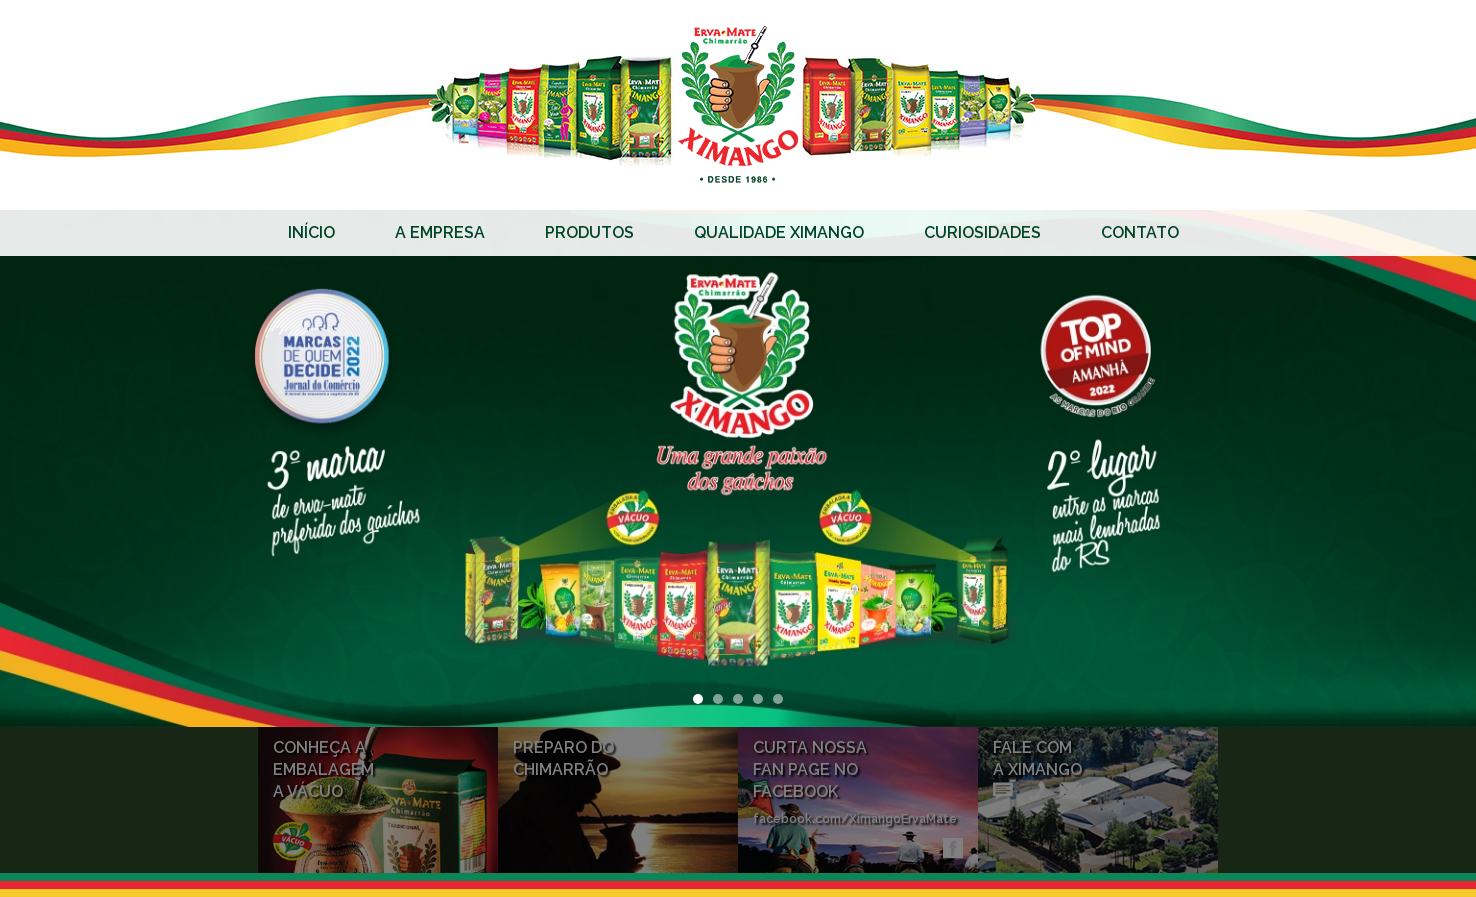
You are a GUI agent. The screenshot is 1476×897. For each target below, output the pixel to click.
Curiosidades (982, 232)
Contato (1140, 232)
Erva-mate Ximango (738, 105)
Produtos (589, 232)
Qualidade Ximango (779, 232)
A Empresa (440, 232)
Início (311, 232)
